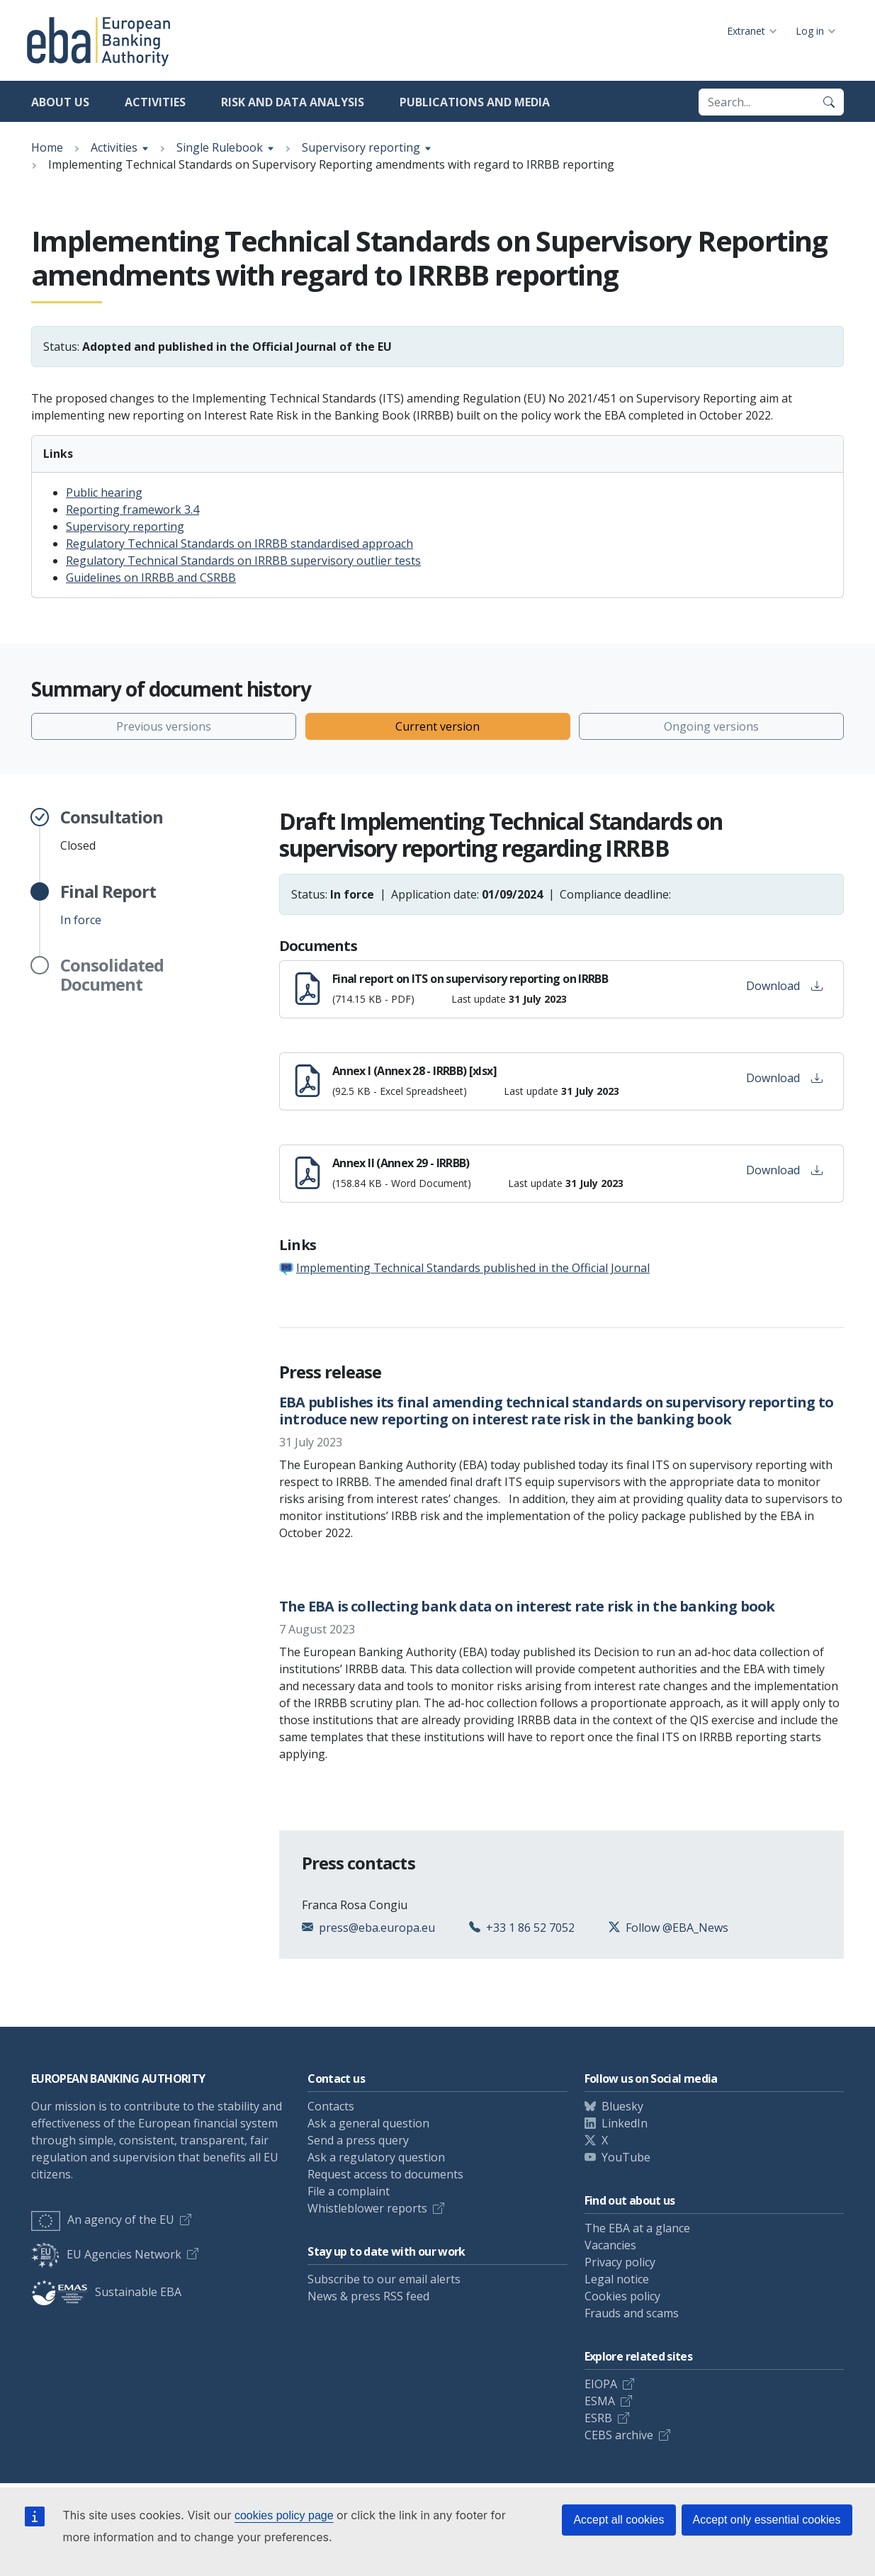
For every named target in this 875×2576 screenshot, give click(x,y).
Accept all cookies (618, 2520)
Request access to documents (385, 2174)
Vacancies (610, 2245)
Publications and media (475, 102)
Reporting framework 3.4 (132, 509)
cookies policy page (284, 2515)
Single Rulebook (219, 147)
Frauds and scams (632, 2313)
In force (108, 905)
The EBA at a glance (637, 2228)
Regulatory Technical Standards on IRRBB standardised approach (239, 543)
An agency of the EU (102, 2219)
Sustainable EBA (106, 2292)
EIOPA (601, 2384)
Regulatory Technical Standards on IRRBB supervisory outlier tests (243, 560)
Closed (111, 830)
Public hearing (104, 492)
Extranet (746, 31)
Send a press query (358, 2140)
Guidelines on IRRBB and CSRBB (151, 577)
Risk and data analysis (292, 102)
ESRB (598, 2418)
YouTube (626, 2157)
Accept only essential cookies (767, 2520)
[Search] (829, 102)
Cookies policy (622, 2296)
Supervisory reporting (361, 147)
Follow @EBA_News (677, 1927)
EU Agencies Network (106, 2254)
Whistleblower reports (367, 2208)
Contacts (330, 2106)
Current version (437, 726)
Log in (810, 31)
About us (60, 102)
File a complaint (348, 2191)
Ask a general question (368, 2123)
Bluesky (622, 2106)
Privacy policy (620, 2262)
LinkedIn (625, 2123)
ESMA (600, 2401)
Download (784, 986)
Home (47, 147)
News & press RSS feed (368, 2296)
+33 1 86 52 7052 (530, 1927)
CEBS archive (619, 2435)
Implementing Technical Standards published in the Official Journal (473, 1268)
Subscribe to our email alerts (384, 2279)
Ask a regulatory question (376, 2157)
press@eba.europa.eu (377, 1927)
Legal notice (617, 2279)
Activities (155, 102)
